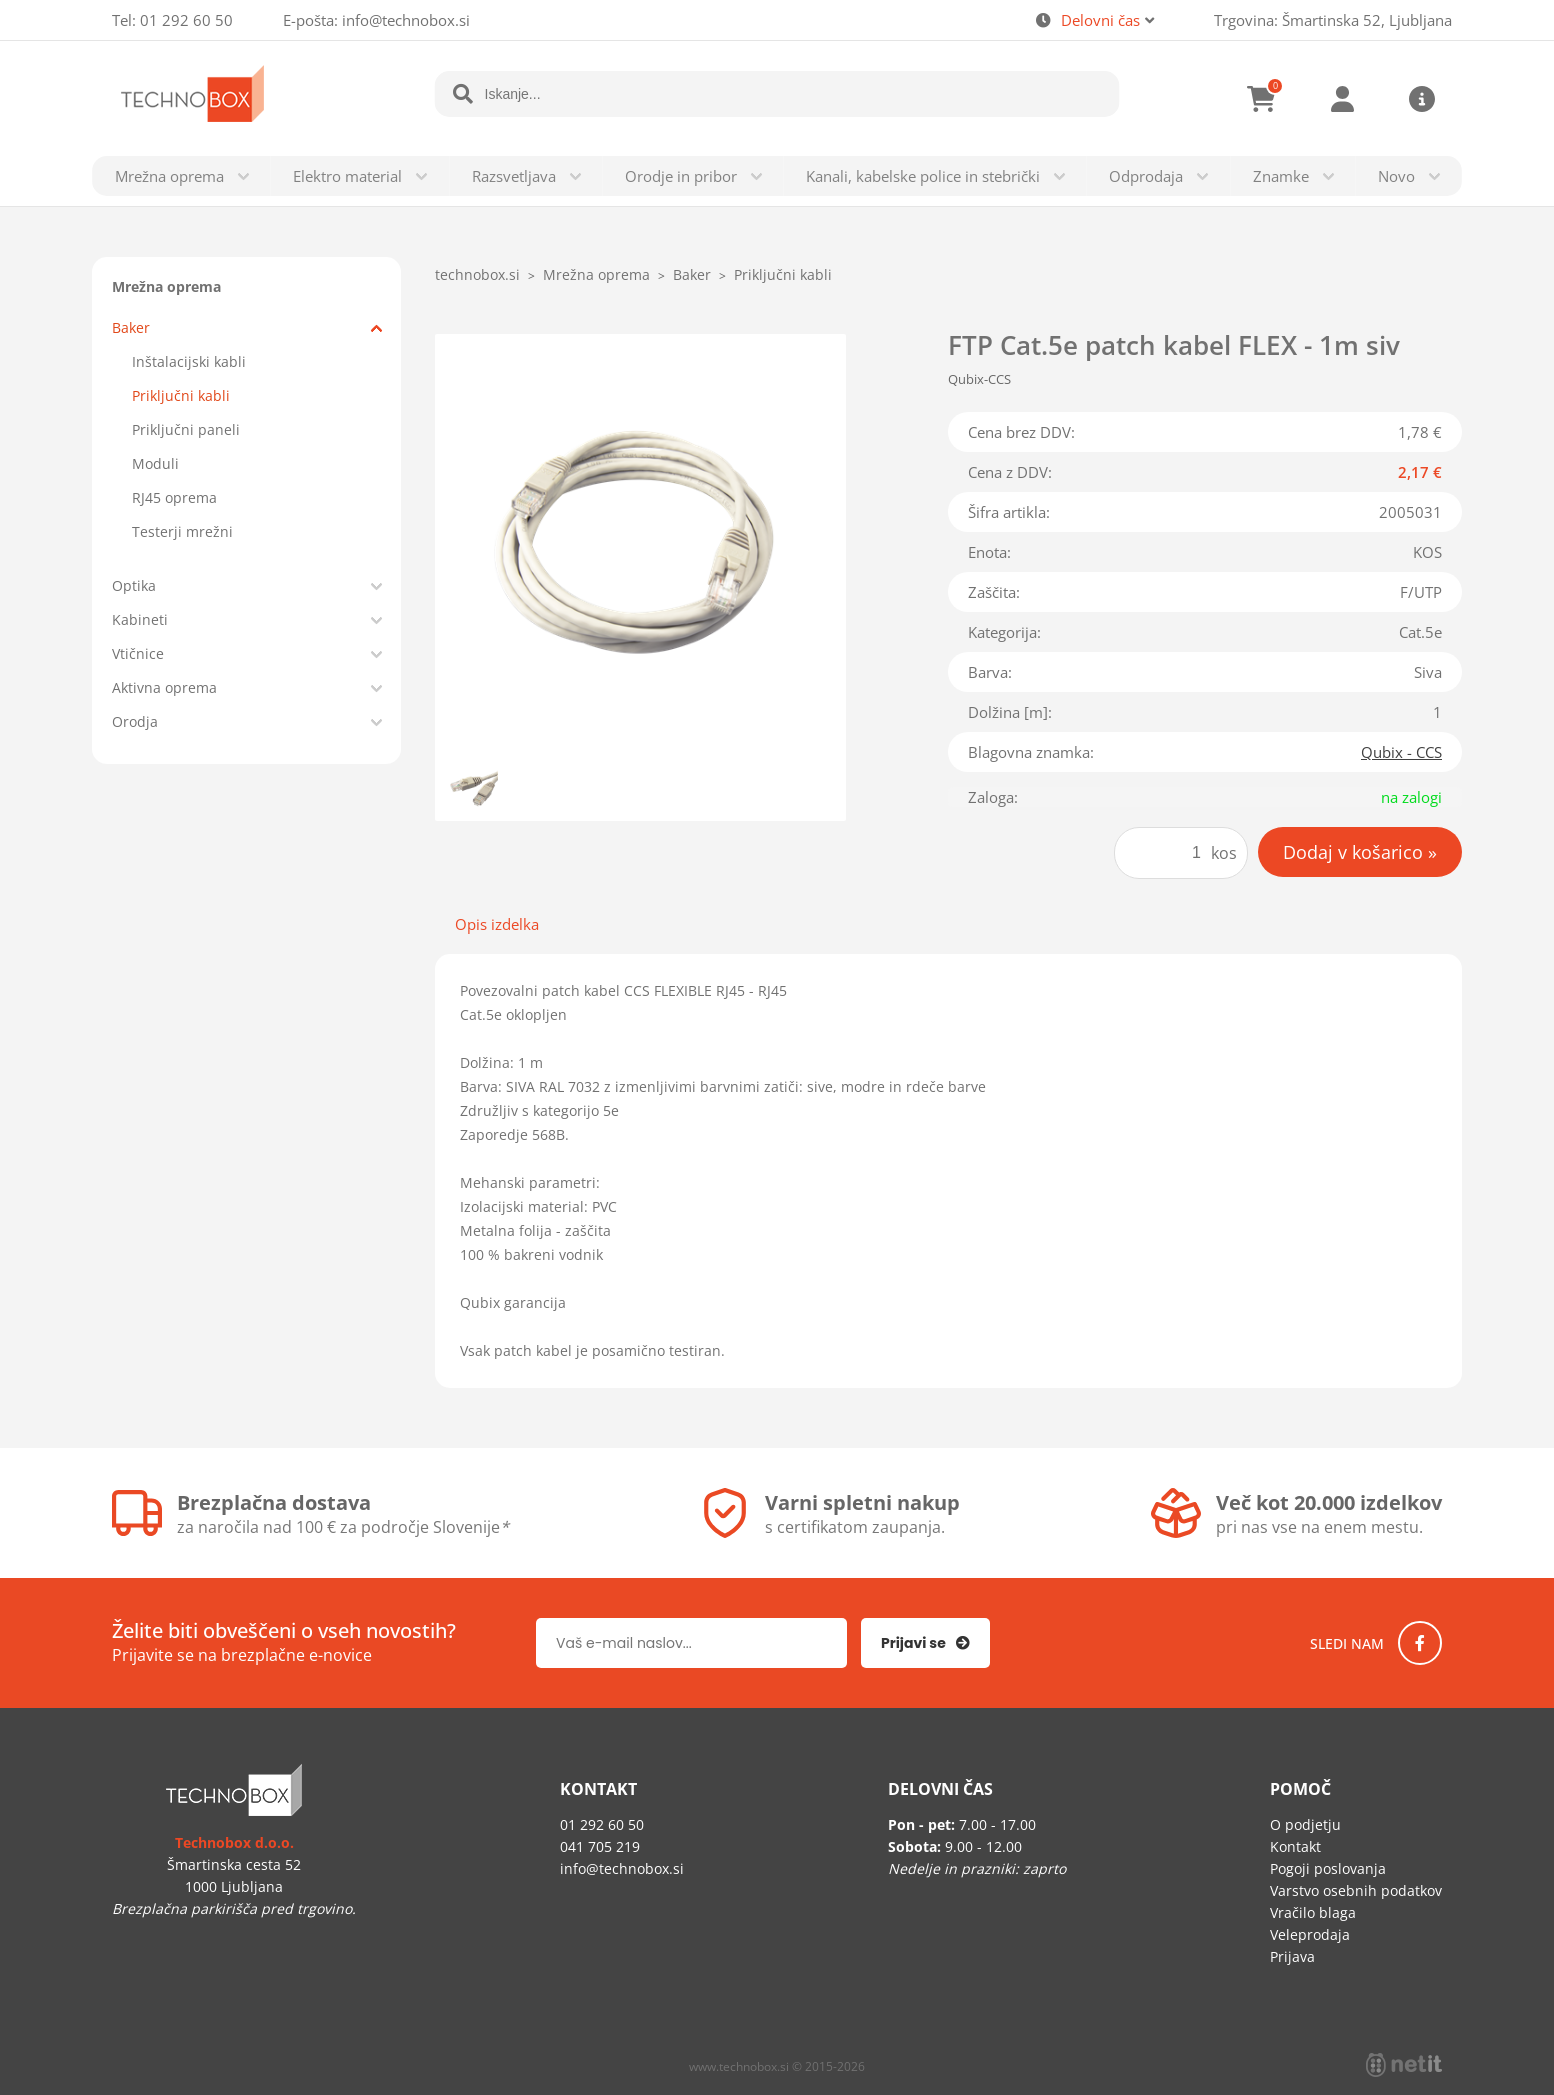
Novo (1396, 176)
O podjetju (1305, 1824)
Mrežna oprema (169, 176)
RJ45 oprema (174, 497)
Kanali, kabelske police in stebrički (923, 176)
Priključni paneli (186, 429)
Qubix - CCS (1401, 752)
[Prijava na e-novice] (925, 1643)
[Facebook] (1420, 1643)
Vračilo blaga (1313, 1912)
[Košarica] (1262, 99)
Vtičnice (138, 653)
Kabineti (140, 619)
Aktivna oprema (164, 687)
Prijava (1342, 99)
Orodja (135, 721)
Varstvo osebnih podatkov (1356, 1890)
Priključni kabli (181, 395)
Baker (131, 327)
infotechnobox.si (406, 20)
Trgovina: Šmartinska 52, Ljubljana (1333, 20)
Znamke (1281, 176)
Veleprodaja (1310, 1934)
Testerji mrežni (182, 531)
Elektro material (347, 176)
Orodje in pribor (681, 176)
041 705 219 (600, 1846)
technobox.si (477, 274)
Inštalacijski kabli (189, 361)
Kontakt (1295, 1846)
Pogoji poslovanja (1328, 1868)
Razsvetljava (514, 176)
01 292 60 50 (186, 20)
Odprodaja (1146, 176)
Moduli (155, 463)
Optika (134, 585)
